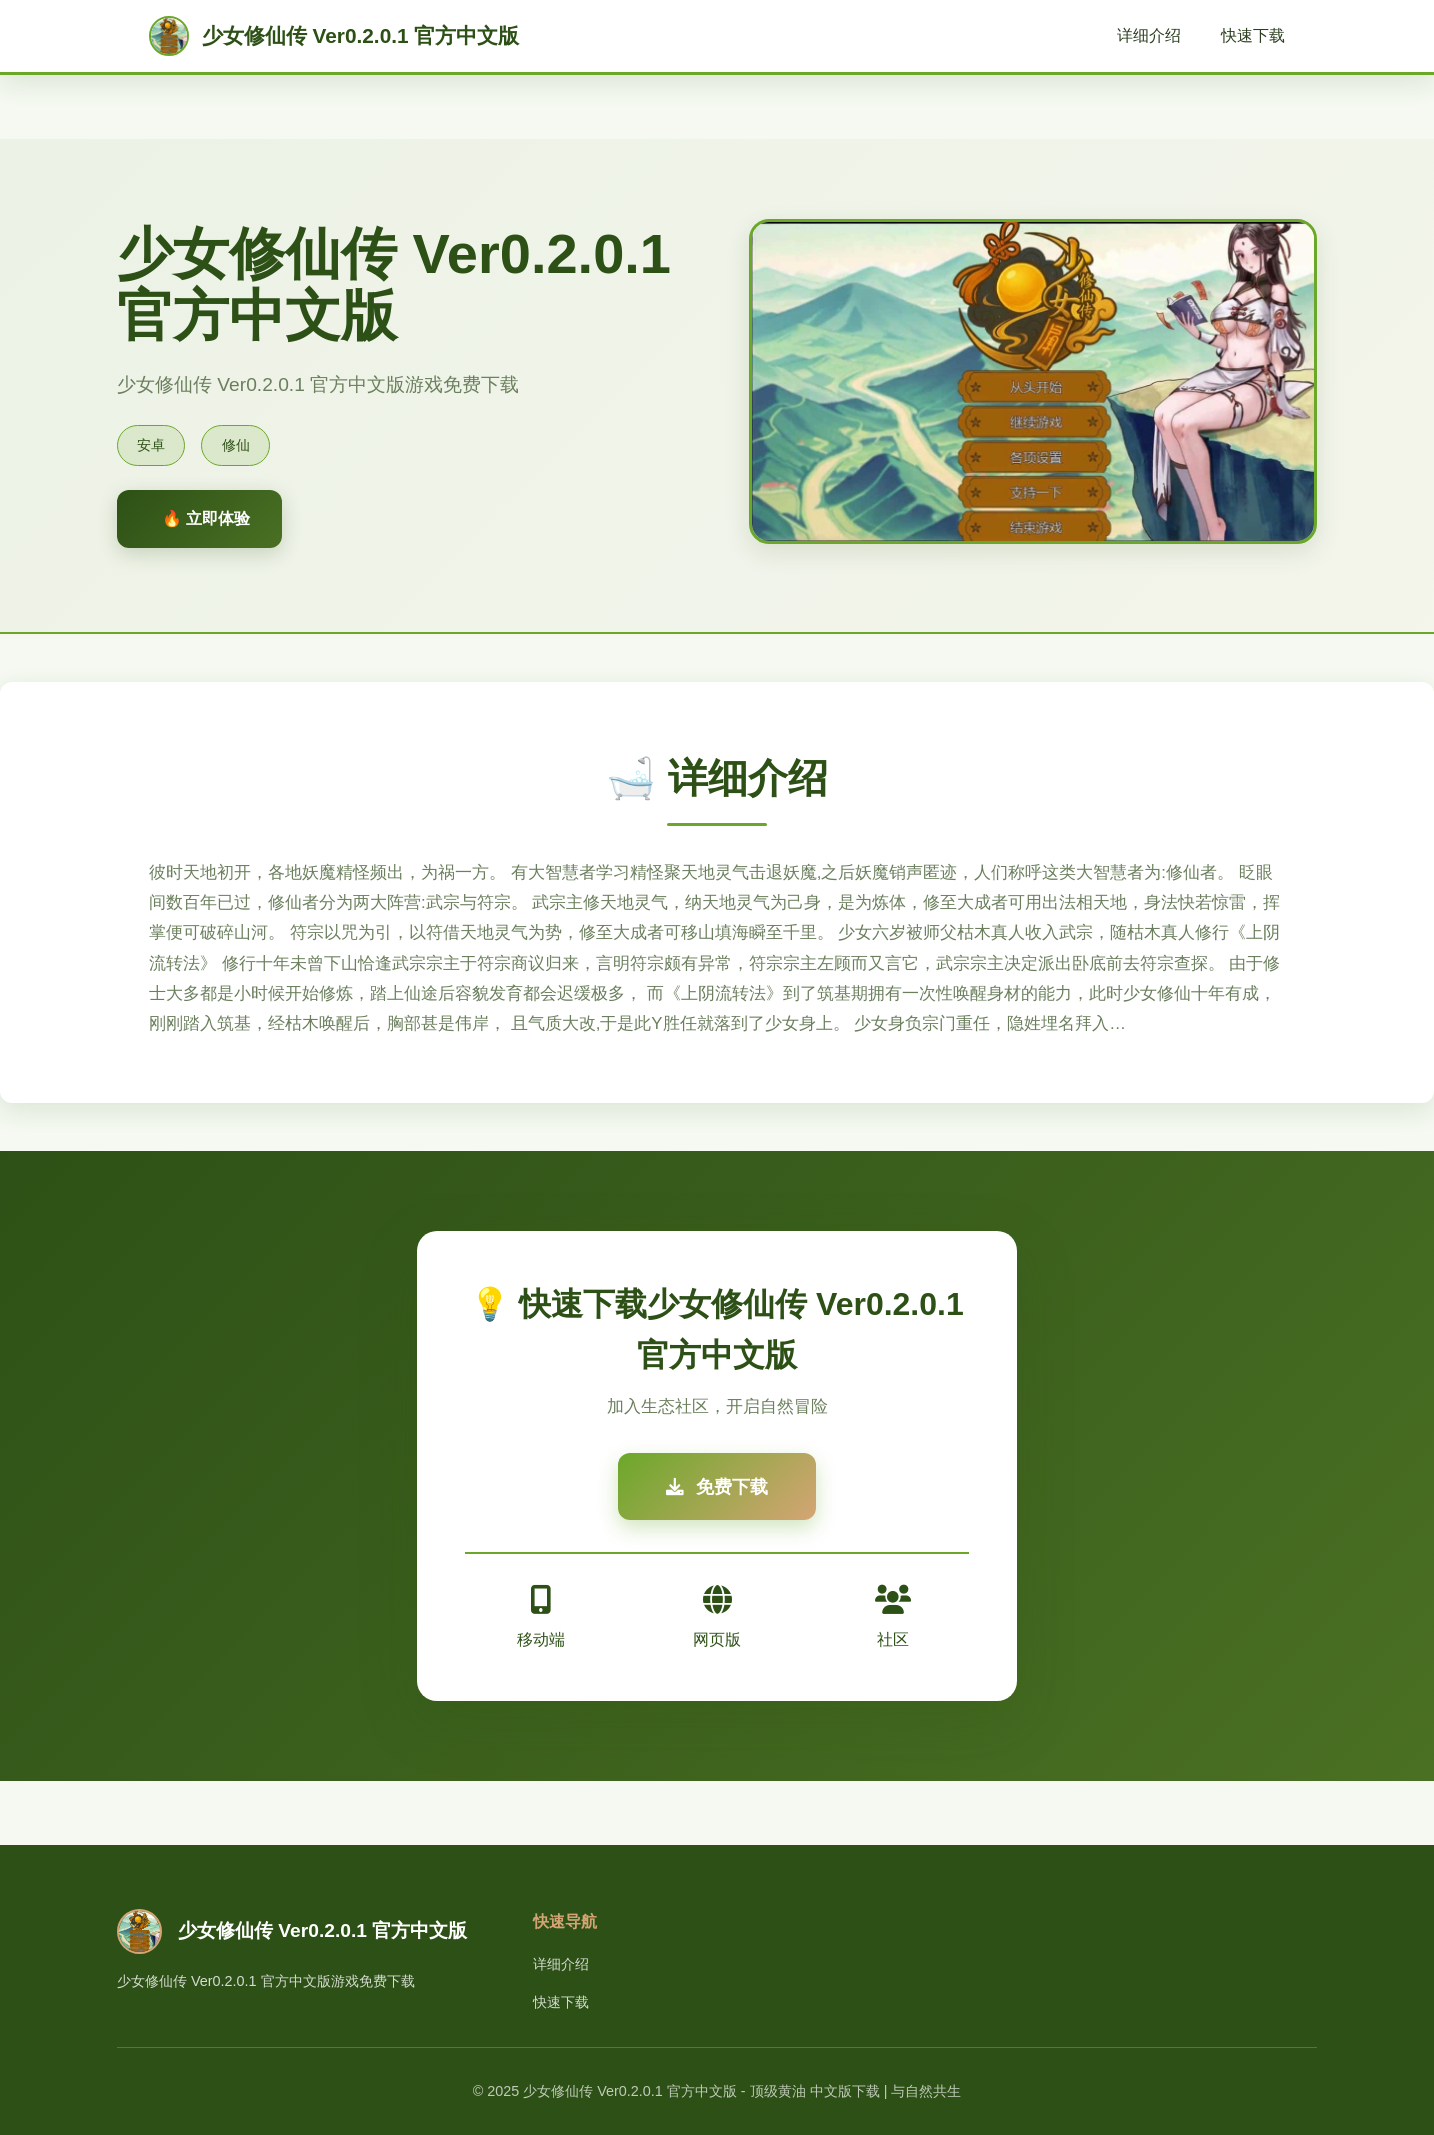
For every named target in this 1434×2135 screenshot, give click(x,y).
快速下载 (1253, 35)
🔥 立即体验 (206, 518)
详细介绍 (1149, 35)
